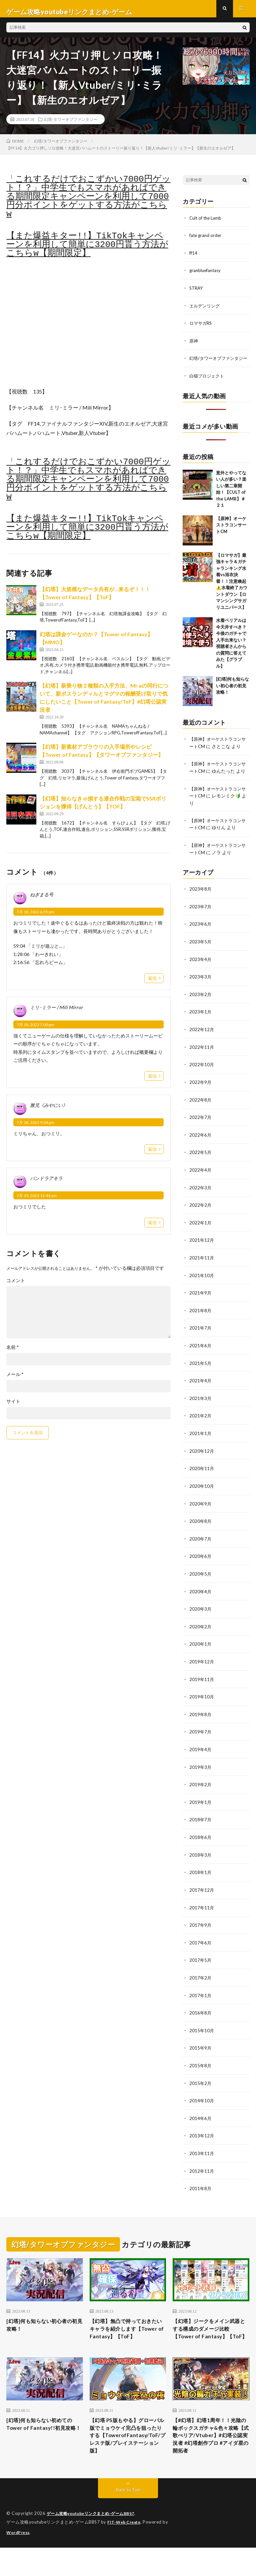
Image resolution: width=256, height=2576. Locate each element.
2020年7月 (200, 1547)
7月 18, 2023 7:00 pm (35, 1030)
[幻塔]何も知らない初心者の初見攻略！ (232, 697)
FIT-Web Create (125, 2551)
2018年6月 (200, 1842)
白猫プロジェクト (208, 387)
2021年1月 (200, 1443)
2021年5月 (200, 1374)
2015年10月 (202, 2033)
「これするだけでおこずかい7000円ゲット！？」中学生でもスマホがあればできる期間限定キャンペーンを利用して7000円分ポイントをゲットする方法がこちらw (88, 202)
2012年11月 (202, 2172)
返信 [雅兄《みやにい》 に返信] (152, 1155)
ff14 (193, 258)
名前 (12, 1353)
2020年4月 (200, 1599)
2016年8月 (200, 2016)
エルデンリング (205, 310)
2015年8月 (200, 2068)
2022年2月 (200, 1217)
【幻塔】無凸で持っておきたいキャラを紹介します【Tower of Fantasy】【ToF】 (127, 2336)
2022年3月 (200, 1200)
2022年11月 (202, 1061)
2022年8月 (200, 1113)
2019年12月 (202, 1669)
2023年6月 (200, 940)
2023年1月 (200, 1026)
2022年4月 (200, 1183)
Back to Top (128, 2519)
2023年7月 (200, 922)
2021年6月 (200, 1356)
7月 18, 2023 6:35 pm (35, 918)
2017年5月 (200, 1964)
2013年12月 (202, 2137)
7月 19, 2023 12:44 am (37, 1201)
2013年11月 (202, 2155)
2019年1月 (200, 1808)
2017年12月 (202, 1894)
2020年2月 (200, 1634)
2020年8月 (200, 1530)
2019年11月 (202, 1686)
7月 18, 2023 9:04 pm (35, 1128)
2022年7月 (200, 1131)
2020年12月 (202, 1460)
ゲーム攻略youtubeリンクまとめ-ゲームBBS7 (94, 2542)
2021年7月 (200, 1339)
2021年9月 (200, 1304)
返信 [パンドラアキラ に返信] (152, 1228)
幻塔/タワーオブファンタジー (70, 125)
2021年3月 (200, 1408)
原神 (194, 345)
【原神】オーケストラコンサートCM (231, 536)
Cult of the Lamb (206, 224)
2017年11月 (202, 1912)
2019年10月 (202, 1703)
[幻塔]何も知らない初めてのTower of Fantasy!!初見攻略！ (43, 2443)
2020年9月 (200, 1512)
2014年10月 (202, 2103)
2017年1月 (200, 1999)
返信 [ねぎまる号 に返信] (152, 984)
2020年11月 (202, 1478)
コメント (15, 1286)
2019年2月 (200, 1790)
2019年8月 (200, 1721)
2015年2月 (200, 2085)
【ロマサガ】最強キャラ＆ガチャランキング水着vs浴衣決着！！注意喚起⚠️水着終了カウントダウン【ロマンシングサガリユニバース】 (231, 592)
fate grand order (206, 241)
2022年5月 (200, 1165)
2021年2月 (200, 1426)
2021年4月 (200, 1391)
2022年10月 (202, 1079)
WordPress (19, 2561)
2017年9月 (200, 1929)
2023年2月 (200, 1009)
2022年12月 (202, 1044)
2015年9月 (200, 2051)
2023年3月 (200, 992)
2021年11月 (202, 1269)
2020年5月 (200, 1582)
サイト (13, 1407)
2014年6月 (200, 2120)
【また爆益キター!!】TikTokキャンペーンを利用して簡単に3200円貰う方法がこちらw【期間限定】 (87, 250)
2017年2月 (200, 1981)
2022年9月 (200, 1096)
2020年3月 (200, 1617)
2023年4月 (200, 974)
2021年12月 (202, 1252)
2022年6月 (200, 1148)
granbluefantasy (206, 276)
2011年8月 (200, 2189)
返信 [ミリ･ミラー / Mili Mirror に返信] (152, 1082)
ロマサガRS (201, 328)
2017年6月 (200, 1946)
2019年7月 (200, 1738)
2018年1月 (200, 1877)
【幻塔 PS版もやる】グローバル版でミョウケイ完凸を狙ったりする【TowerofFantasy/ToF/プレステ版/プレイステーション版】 (128, 2457)
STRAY (196, 293)
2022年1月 (200, 1235)
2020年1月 (200, 1651)
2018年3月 (200, 1860)
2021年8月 (200, 1322)
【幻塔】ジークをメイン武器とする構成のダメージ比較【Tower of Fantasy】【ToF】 (210, 2336)
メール (15, 1380)
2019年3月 (200, 1773)
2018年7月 (200, 1825)
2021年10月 (202, 1287)
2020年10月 (202, 1495)
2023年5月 (200, 957)
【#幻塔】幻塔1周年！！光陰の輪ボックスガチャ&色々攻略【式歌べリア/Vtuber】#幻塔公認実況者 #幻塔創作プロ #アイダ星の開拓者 (210, 2457)
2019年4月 (200, 1756)
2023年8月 (200, 905)
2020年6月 (200, 1565)
